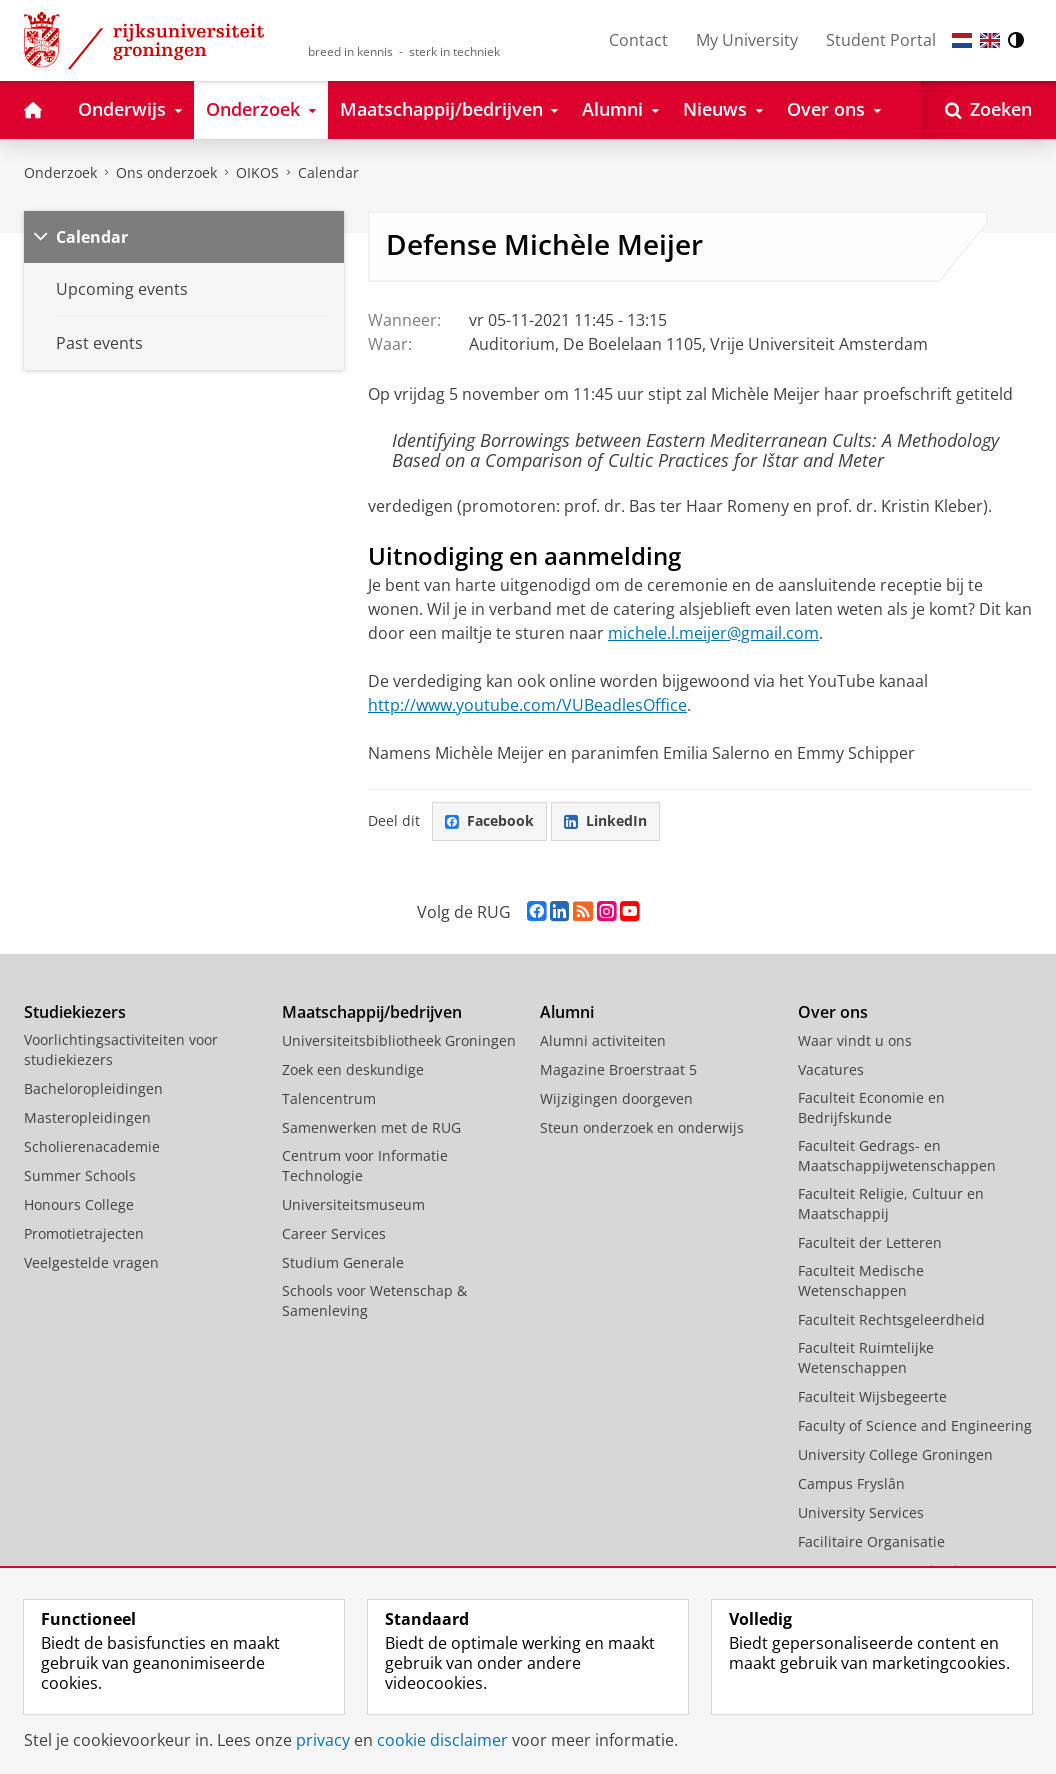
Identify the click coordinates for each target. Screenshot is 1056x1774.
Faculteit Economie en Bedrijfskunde (871, 1107)
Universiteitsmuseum (353, 1204)
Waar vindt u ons (855, 1040)
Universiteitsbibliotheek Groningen (399, 1040)
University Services (861, 1512)
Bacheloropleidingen (93, 1088)
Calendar (92, 237)
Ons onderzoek (166, 172)
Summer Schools (80, 1175)
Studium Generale (343, 1262)
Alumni (567, 1012)
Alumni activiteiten (603, 1040)
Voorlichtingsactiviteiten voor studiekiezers (121, 1049)
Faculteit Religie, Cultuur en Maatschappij (891, 1203)
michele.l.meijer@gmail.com (713, 633)
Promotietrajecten (84, 1233)
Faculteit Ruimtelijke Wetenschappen (866, 1357)
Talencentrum (329, 1098)
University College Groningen (895, 1454)
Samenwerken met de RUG (371, 1127)
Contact (638, 40)
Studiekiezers (75, 1012)
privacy (323, 1740)
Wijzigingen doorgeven (616, 1098)
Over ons (833, 1012)
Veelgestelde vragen (91, 1262)
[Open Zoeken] (988, 110)
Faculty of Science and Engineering (915, 1425)
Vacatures (831, 1069)
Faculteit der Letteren (870, 1242)
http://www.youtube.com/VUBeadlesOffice (527, 705)
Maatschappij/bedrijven (372, 1012)
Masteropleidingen (87, 1117)
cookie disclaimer (442, 1740)
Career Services (334, 1233)
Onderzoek (60, 172)
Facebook (489, 820)
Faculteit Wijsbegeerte (872, 1396)
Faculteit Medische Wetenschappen (861, 1280)
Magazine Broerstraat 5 (618, 1069)
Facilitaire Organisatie (871, 1541)
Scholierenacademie (92, 1146)
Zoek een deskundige (353, 1069)
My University (747, 40)
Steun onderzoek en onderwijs (642, 1127)
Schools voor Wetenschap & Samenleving (374, 1300)
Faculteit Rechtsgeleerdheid (891, 1319)
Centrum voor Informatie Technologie (365, 1165)
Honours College (79, 1204)
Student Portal (881, 40)
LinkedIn (605, 820)
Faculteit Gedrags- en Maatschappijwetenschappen (897, 1155)
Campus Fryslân (851, 1483)
